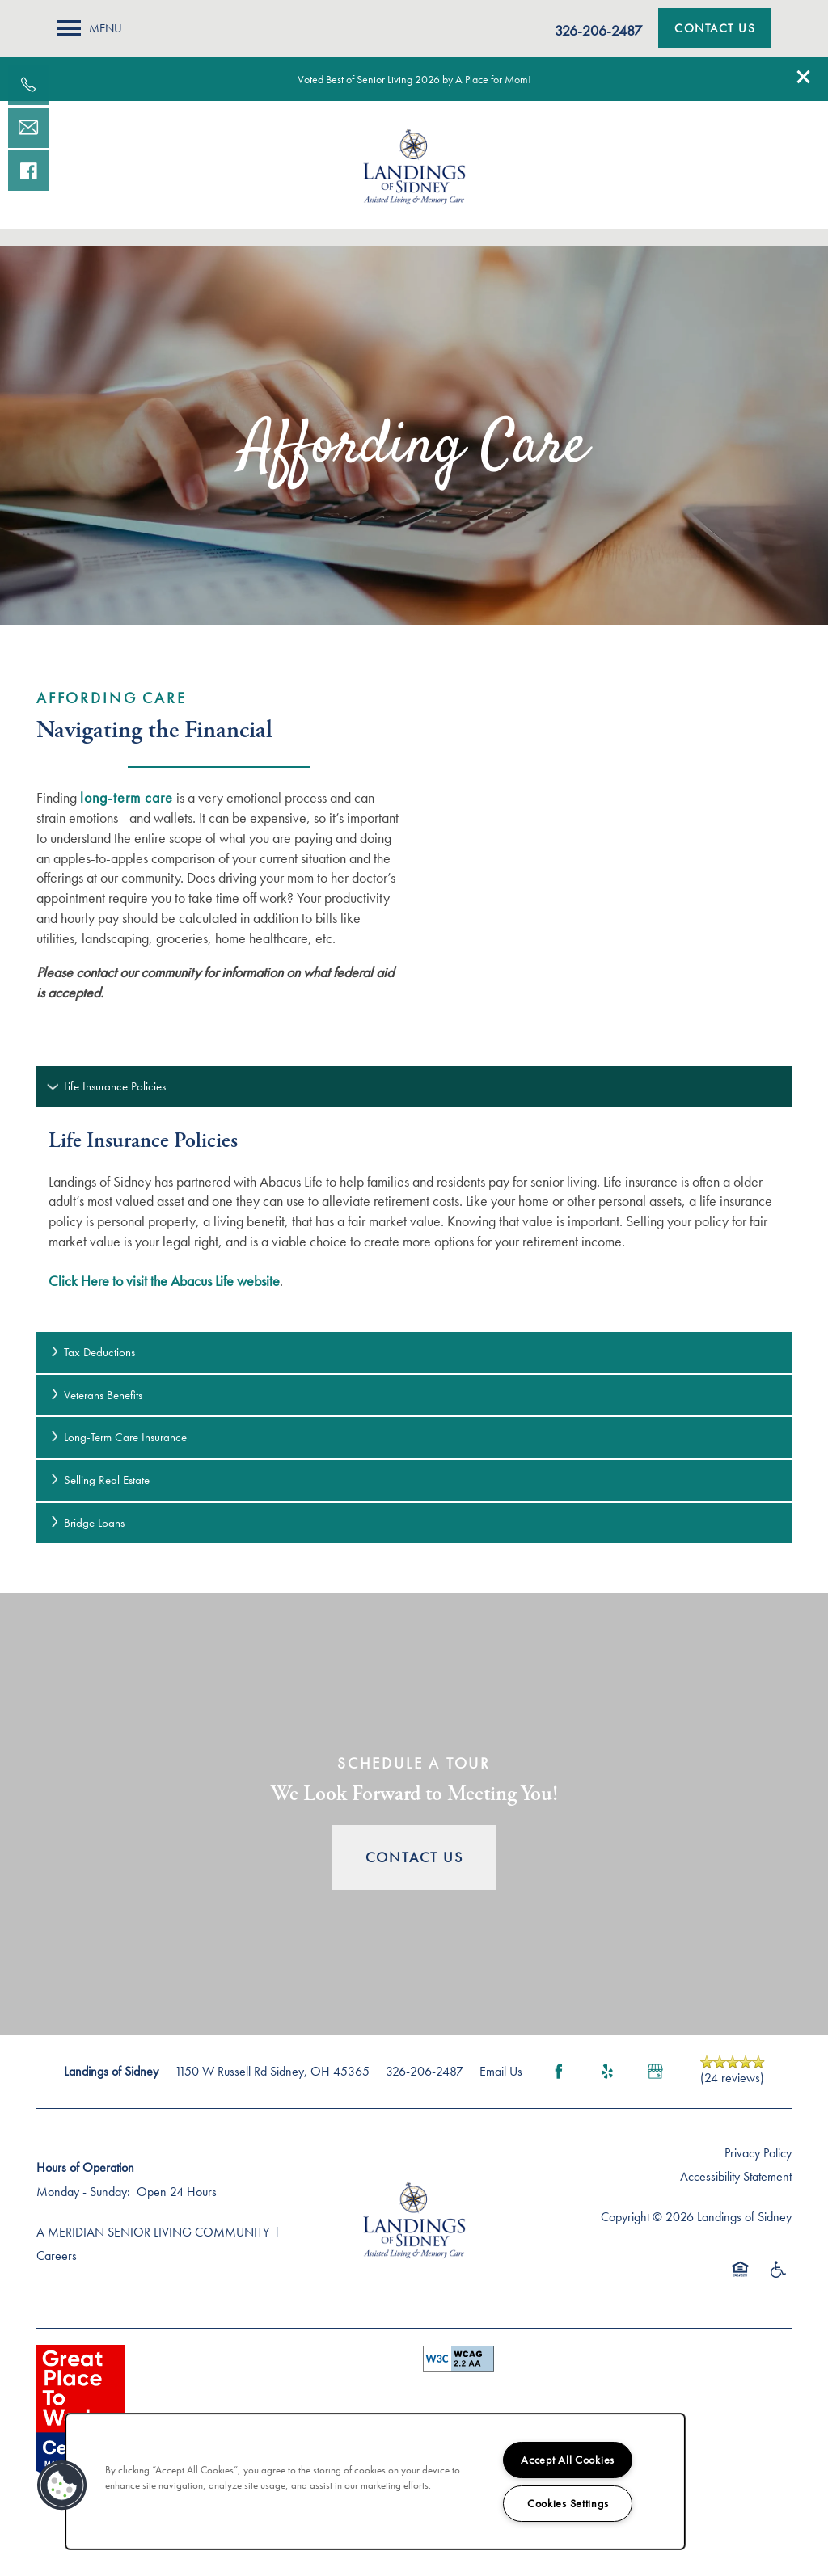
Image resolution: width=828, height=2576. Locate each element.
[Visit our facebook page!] (28, 170)
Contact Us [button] (414, 1857)
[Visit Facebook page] (559, 2071)
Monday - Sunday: (83, 2191)
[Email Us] (28, 128)
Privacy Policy (758, 2152)
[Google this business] (656, 2071)
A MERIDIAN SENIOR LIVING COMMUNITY (152, 2232)
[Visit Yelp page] (607, 2071)
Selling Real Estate (99, 1480)
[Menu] (89, 28)
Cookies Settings (568, 2503)
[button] (804, 77)
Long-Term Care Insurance (118, 1437)
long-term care (126, 797)
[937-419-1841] (28, 85)
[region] (375, 2481)
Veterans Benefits (95, 1395)
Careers (56, 2255)
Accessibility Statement (736, 2176)
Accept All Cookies (568, 2459)
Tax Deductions (92, 1352)
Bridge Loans (87, 1523)
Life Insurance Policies (107, 1086)
